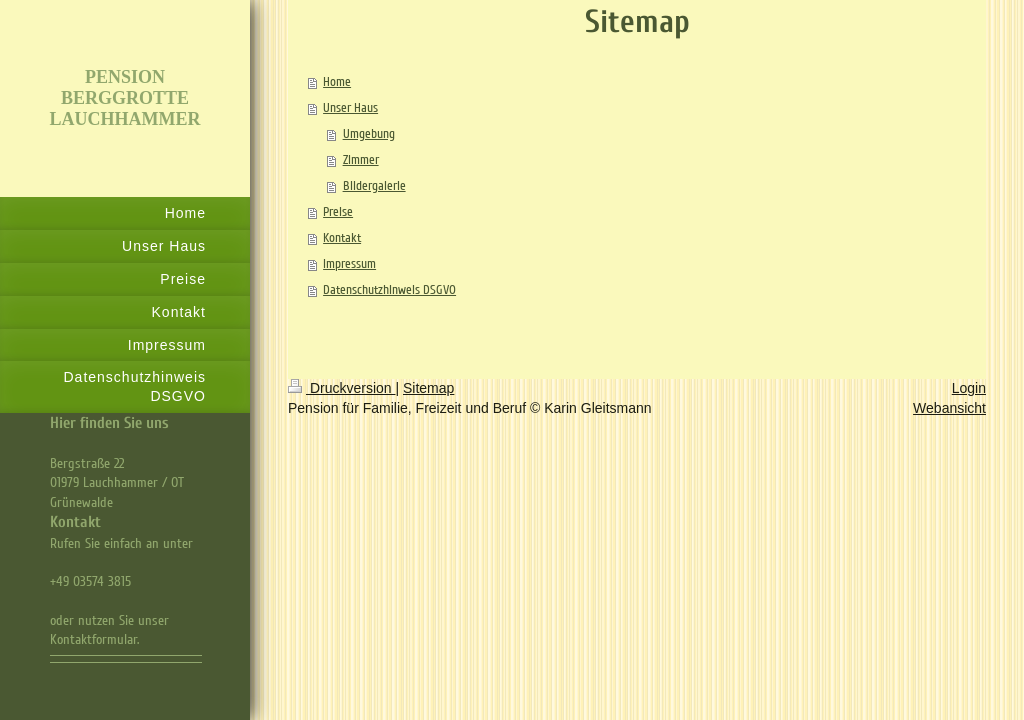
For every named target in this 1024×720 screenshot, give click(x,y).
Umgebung (369, 134)
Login (969, 388)
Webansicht (949, 408)
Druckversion (341, 388)
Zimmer (361, 160)
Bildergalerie (374, 186)
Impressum (349, 264)
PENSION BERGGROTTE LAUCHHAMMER (125, 98)
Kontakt (342, 238)
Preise (338, 212)
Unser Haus (350, 108)
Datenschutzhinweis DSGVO (389, 290)
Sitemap (428, 388)
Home (337, 82)
